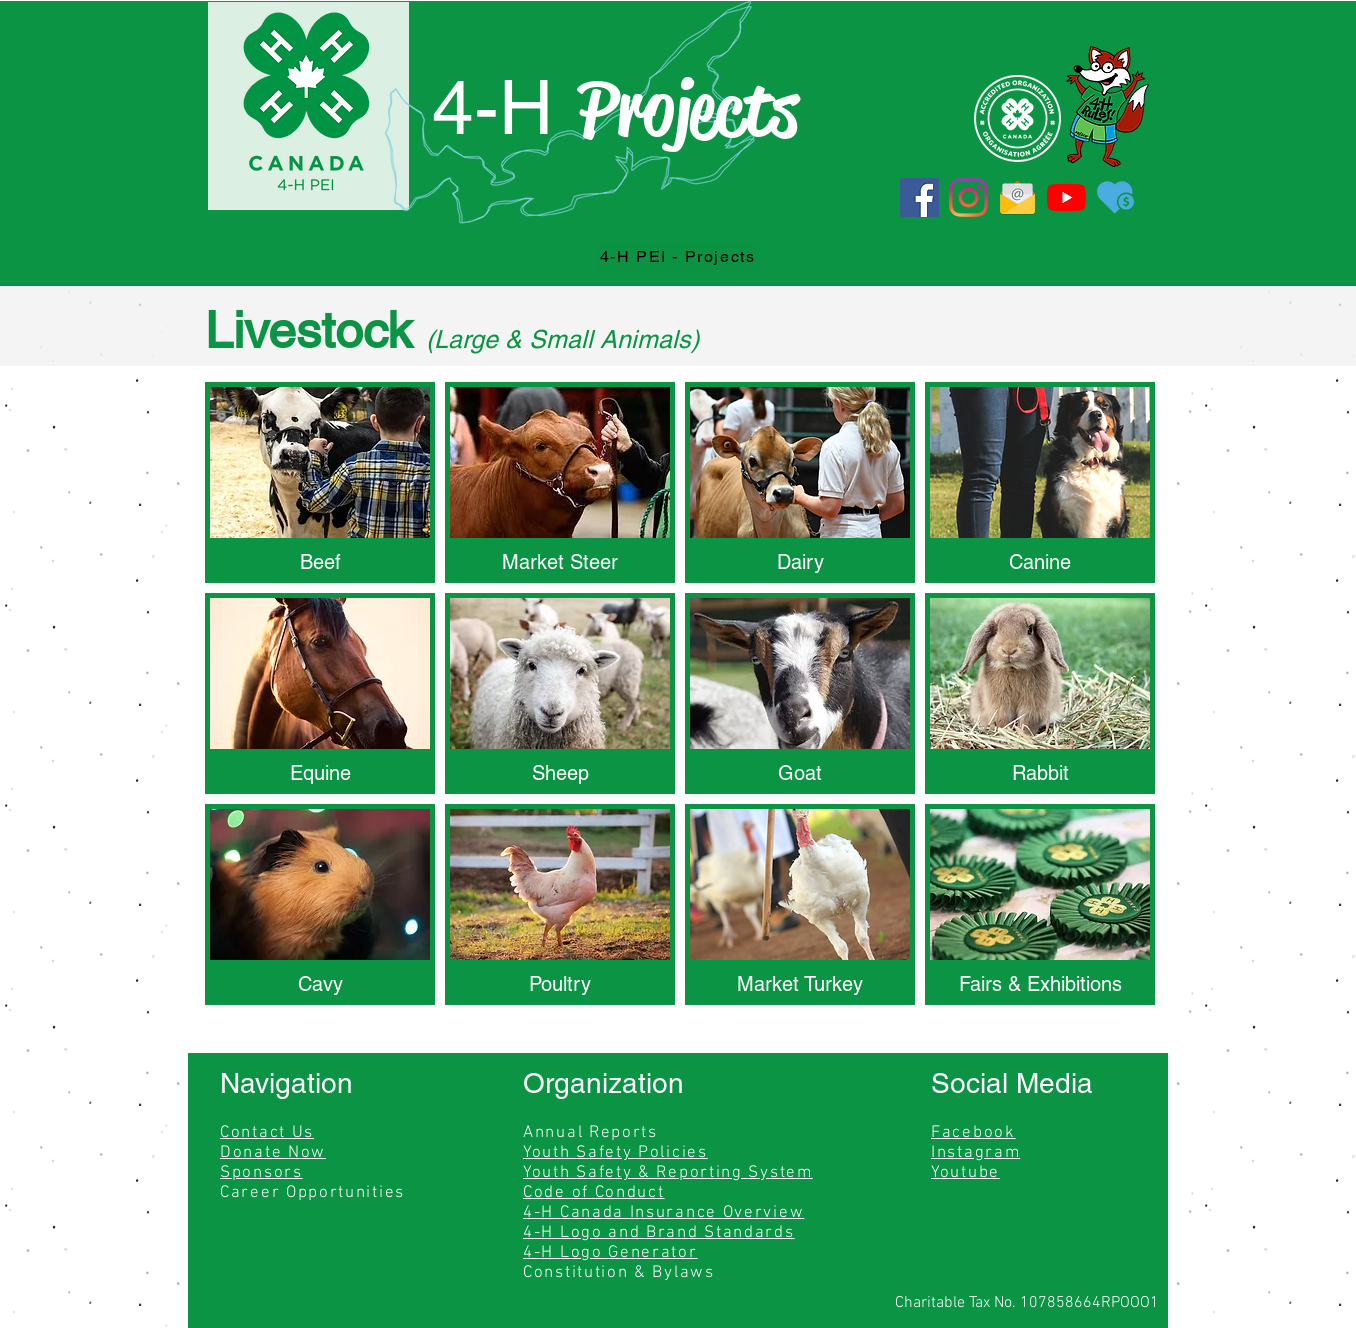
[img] (800, 904)
